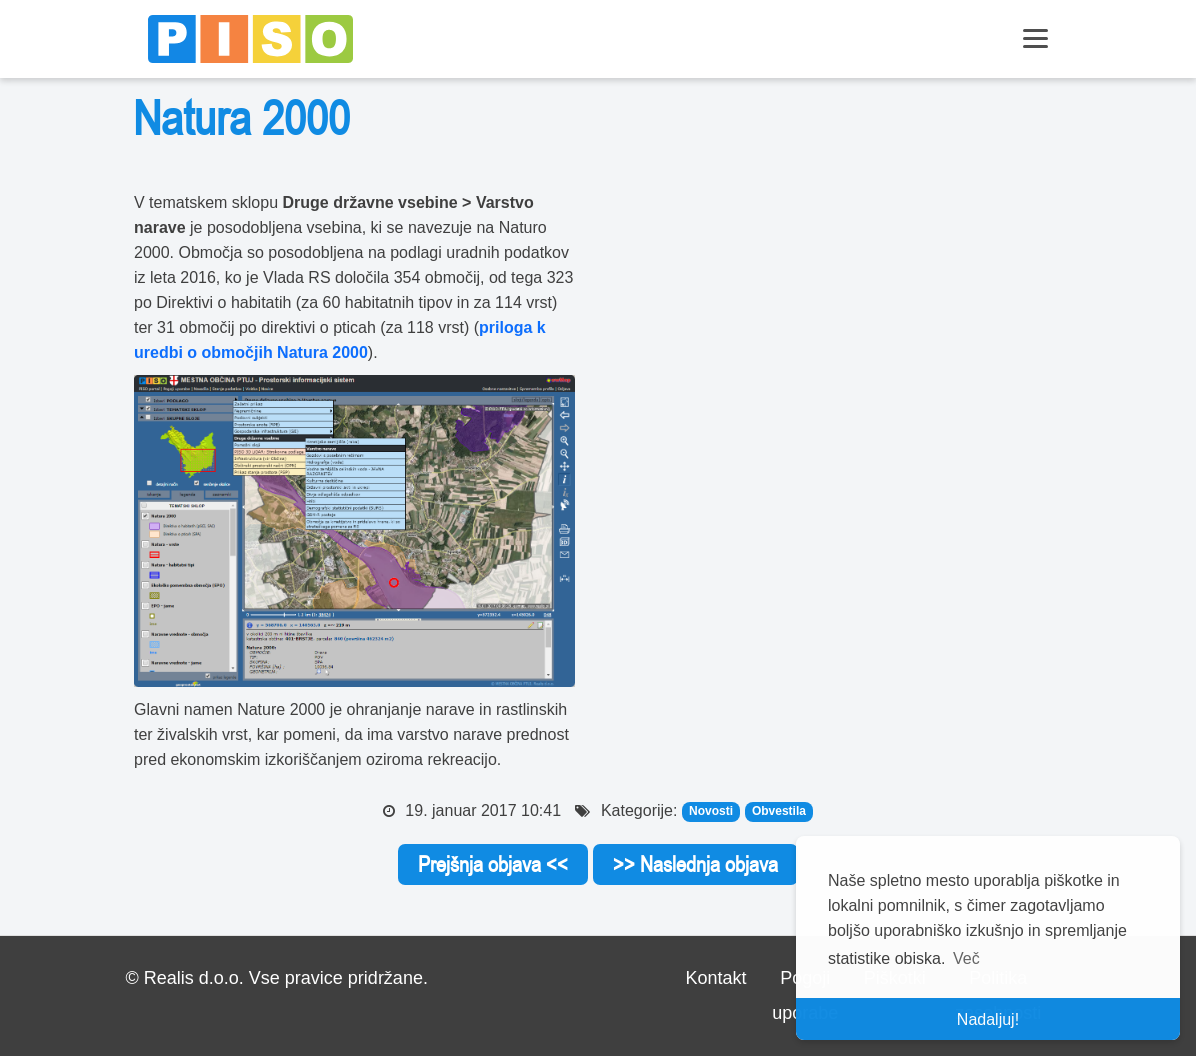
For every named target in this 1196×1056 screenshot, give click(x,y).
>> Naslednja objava (695, 864)
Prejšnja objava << (493, 864)
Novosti (711, 812)
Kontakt (716, 978)
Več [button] (966, 958)
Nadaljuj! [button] (988, 1019)
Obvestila (779, 812)
